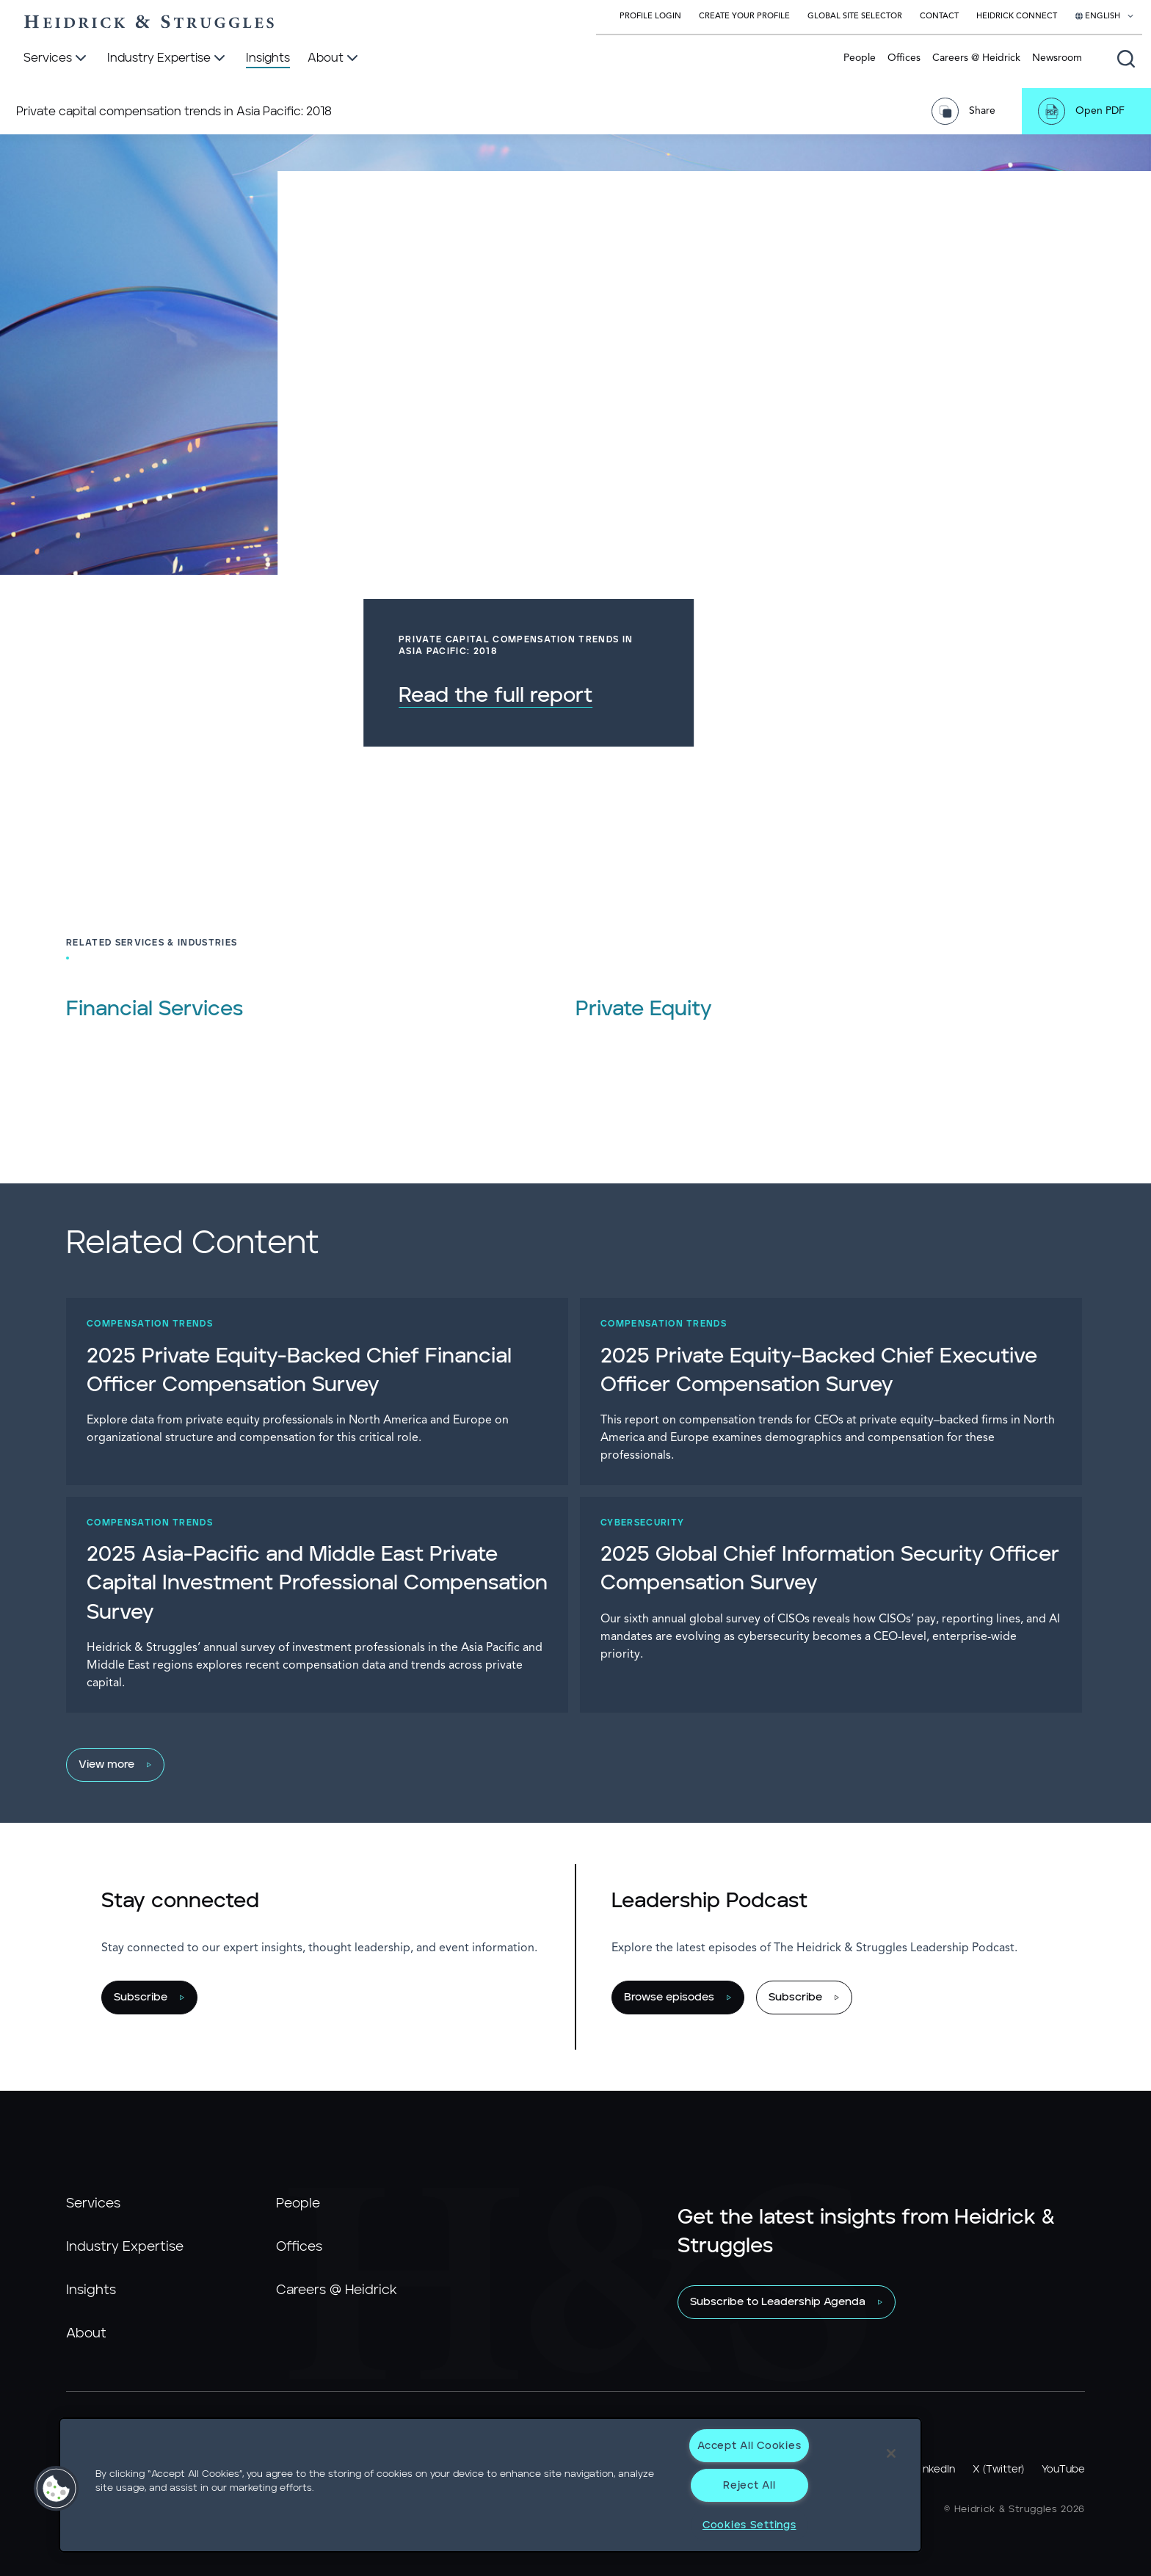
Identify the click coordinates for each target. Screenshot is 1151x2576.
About (86, 2333)
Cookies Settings (749, 2524)
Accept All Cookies (749, 2445)
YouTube (1063, 2469)
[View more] (568, 1765)
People (859, 58)
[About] (334, 58)
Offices (904, 58)
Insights (91, 2290)
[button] (56, 2488)
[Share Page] (968, 111)
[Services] (56, 58)
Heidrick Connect (1016, 16)
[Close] (891, 2453)
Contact (939, 16)
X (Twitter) (998, 2469)
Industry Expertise (125, 2247)
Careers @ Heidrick (976, 58)
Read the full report (804, 696)
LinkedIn (935, 2469)
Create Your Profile (744, 16)
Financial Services (154, 1009)
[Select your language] (1105, 16)
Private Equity (644, 1009)
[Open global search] (1126, 59)
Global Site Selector (854, 16)
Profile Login (650, 16)
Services (93, 2203)
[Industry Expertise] (167, 58)
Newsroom (1057, 58)
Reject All (749, 2485)
